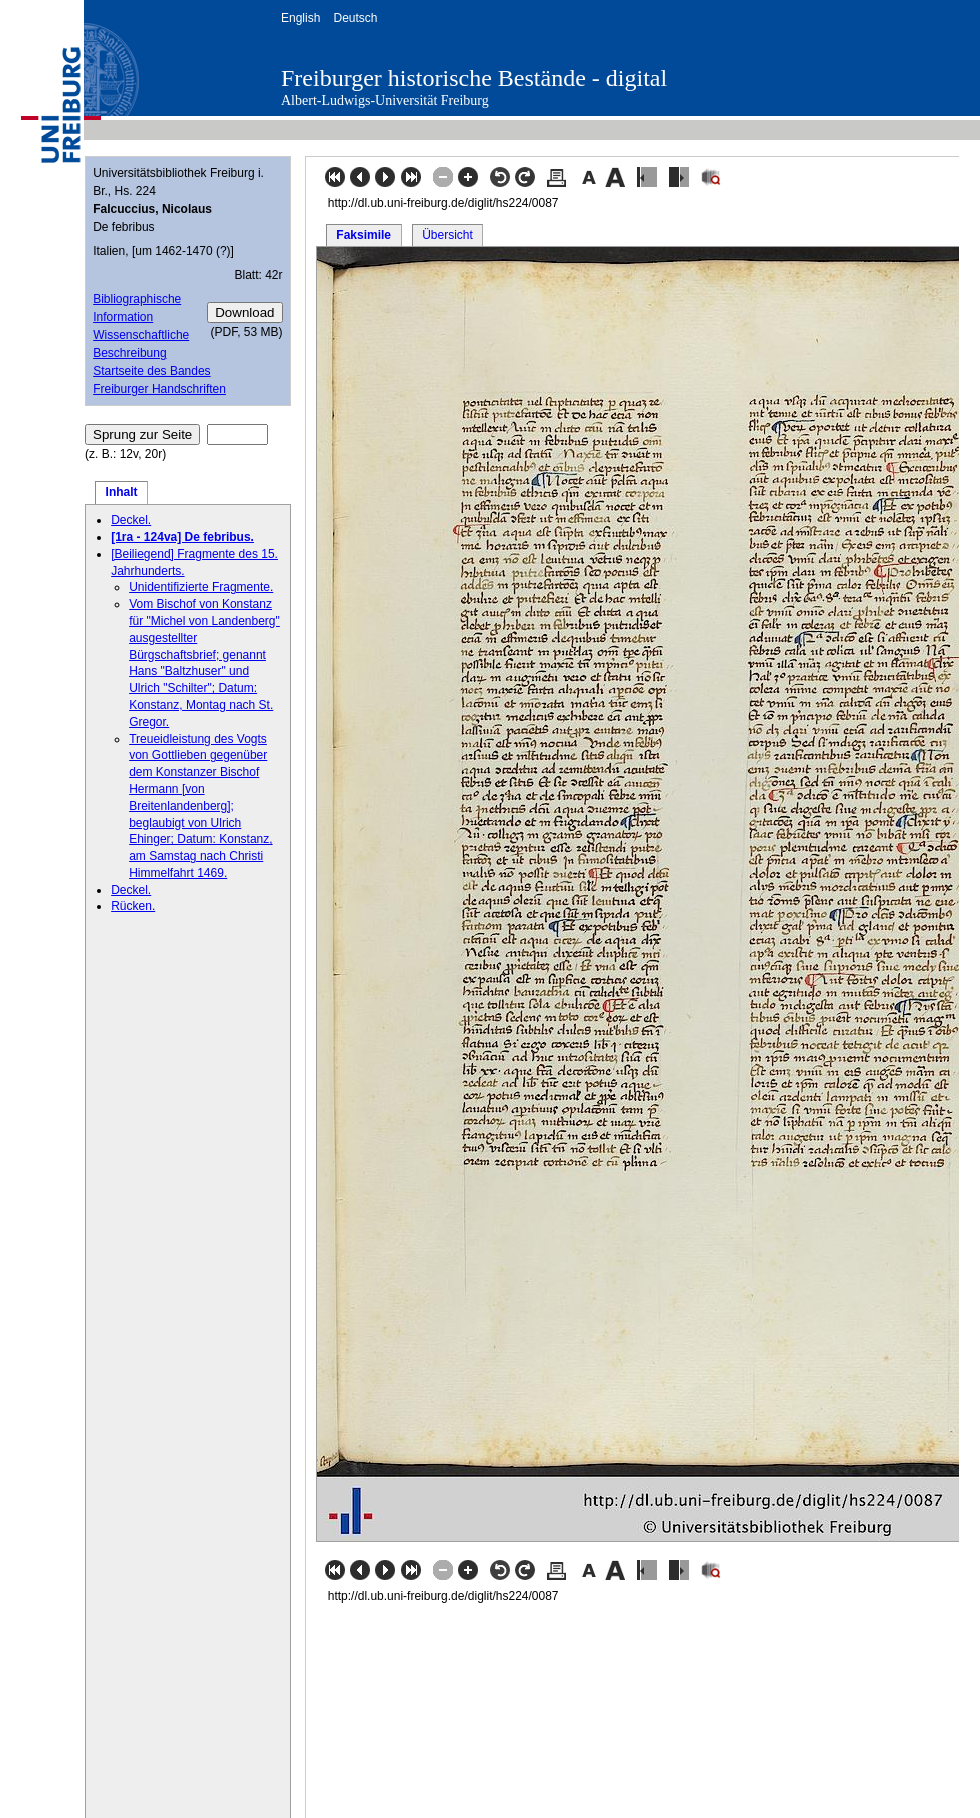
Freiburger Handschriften (159, 389)
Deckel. (131, 520)
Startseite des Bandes (151, 371)
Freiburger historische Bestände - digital (474, 78)
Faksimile (363, 235)
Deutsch (355, 18)
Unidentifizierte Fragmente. (201, 587)
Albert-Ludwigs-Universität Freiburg (385, 100)
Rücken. (133, 906)
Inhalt (122, 492)
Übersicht (447, 235)
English (300, 18)
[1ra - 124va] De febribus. (182, 537)
